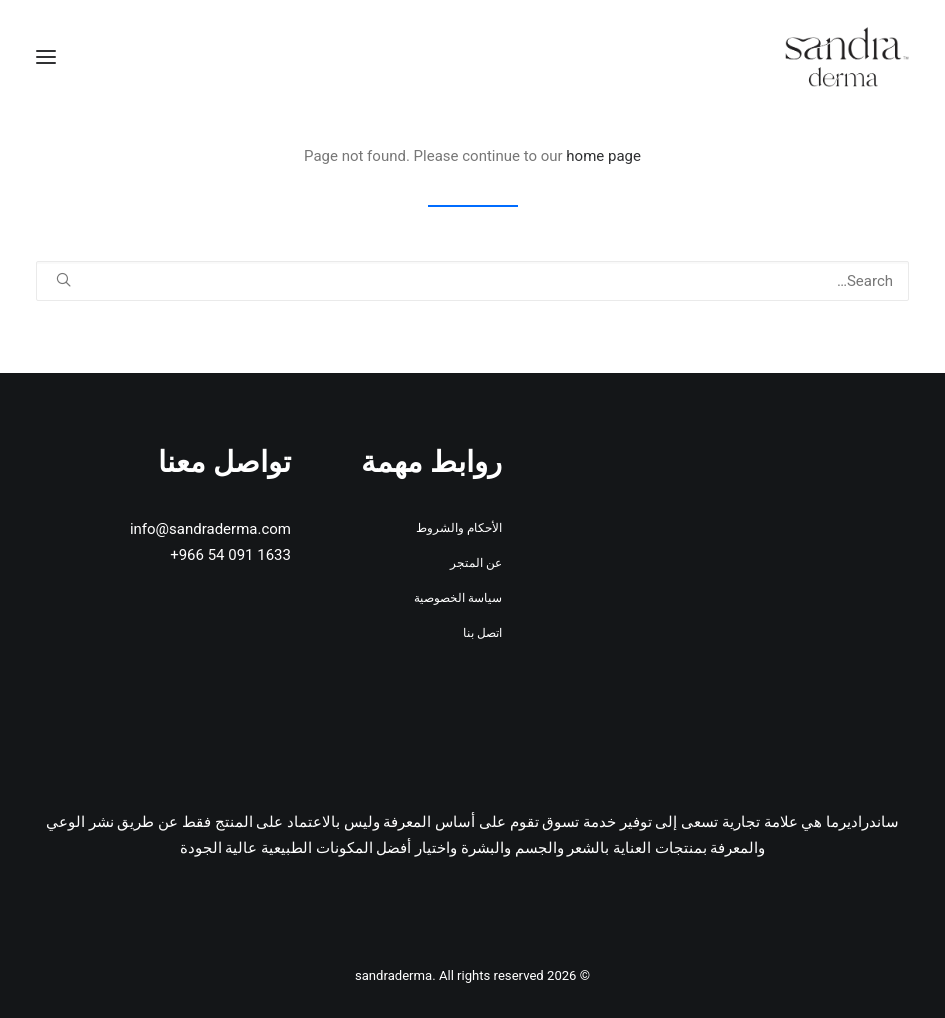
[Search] (472, 281)
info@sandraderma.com (210, 529)
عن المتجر (476, 563)
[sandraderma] (847, 57)
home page (603, 156)
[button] (46, 57)
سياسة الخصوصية (458, 598)
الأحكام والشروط (459, 528)
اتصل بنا (482, 633)
